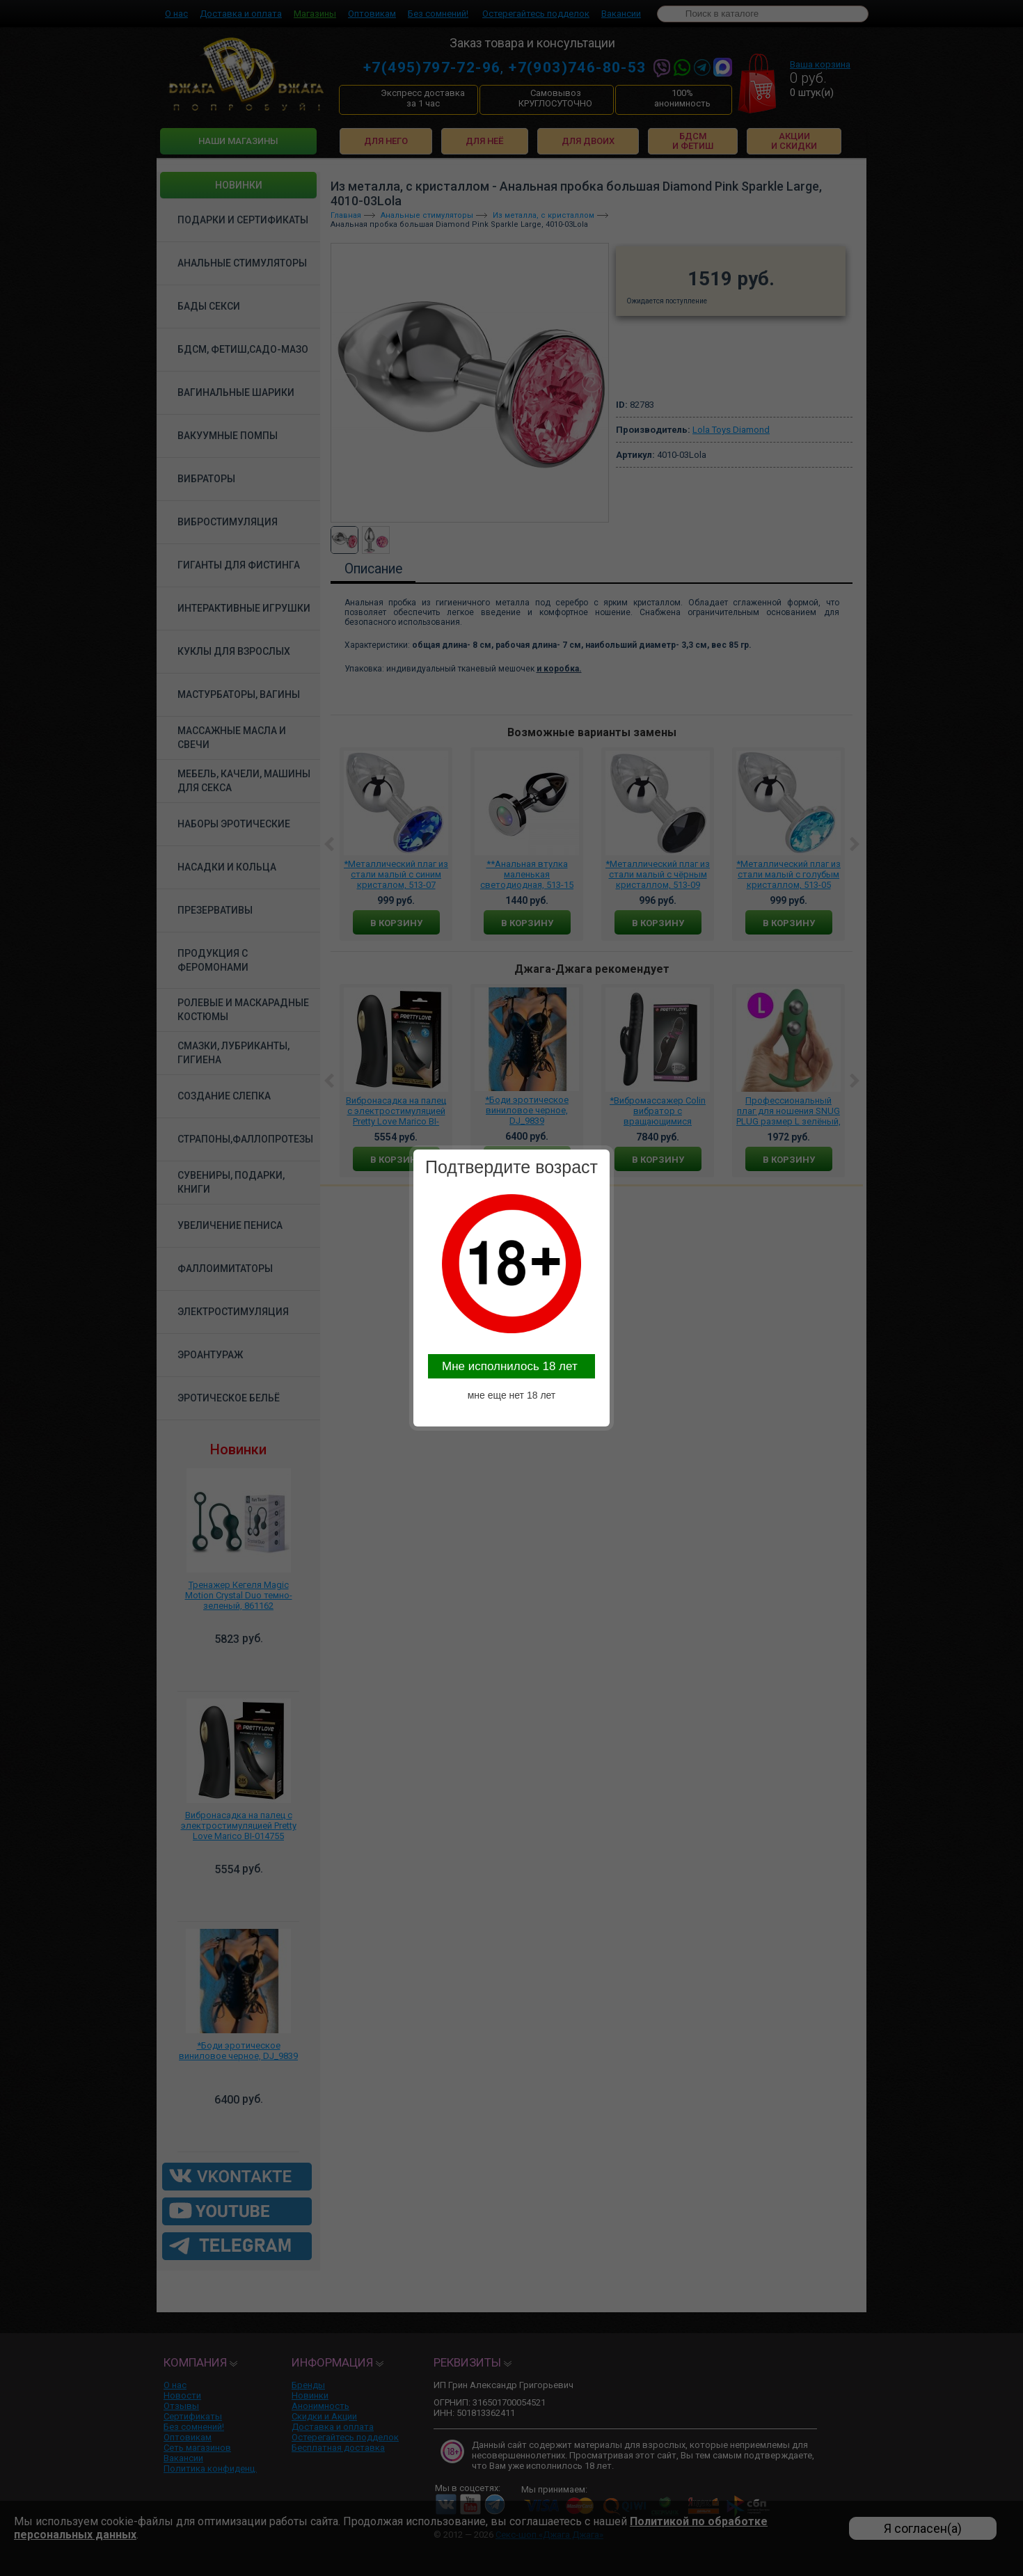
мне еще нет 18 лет (512, 1395)
